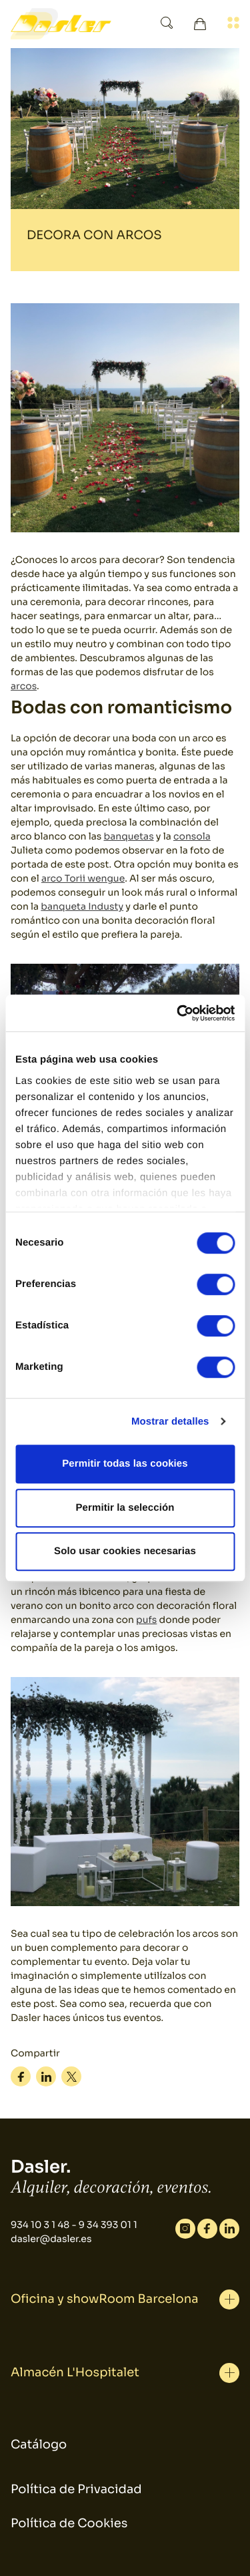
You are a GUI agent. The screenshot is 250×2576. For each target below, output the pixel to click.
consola (192, 837)
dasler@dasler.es (51, 2239)
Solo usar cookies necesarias (125, 1551)
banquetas (129, 837)
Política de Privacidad (76, 2489)
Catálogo (39, 2445)
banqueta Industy (82, 907)
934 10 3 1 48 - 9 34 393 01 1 (74, 2225)
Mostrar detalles (170, 1421)
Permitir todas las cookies (125, 1463)
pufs (146, 1620)
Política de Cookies (69, 2524)
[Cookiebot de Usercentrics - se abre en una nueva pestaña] (178, 1013)
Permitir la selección (124, 1507)
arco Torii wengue (83, 879)
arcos (24, 687)
